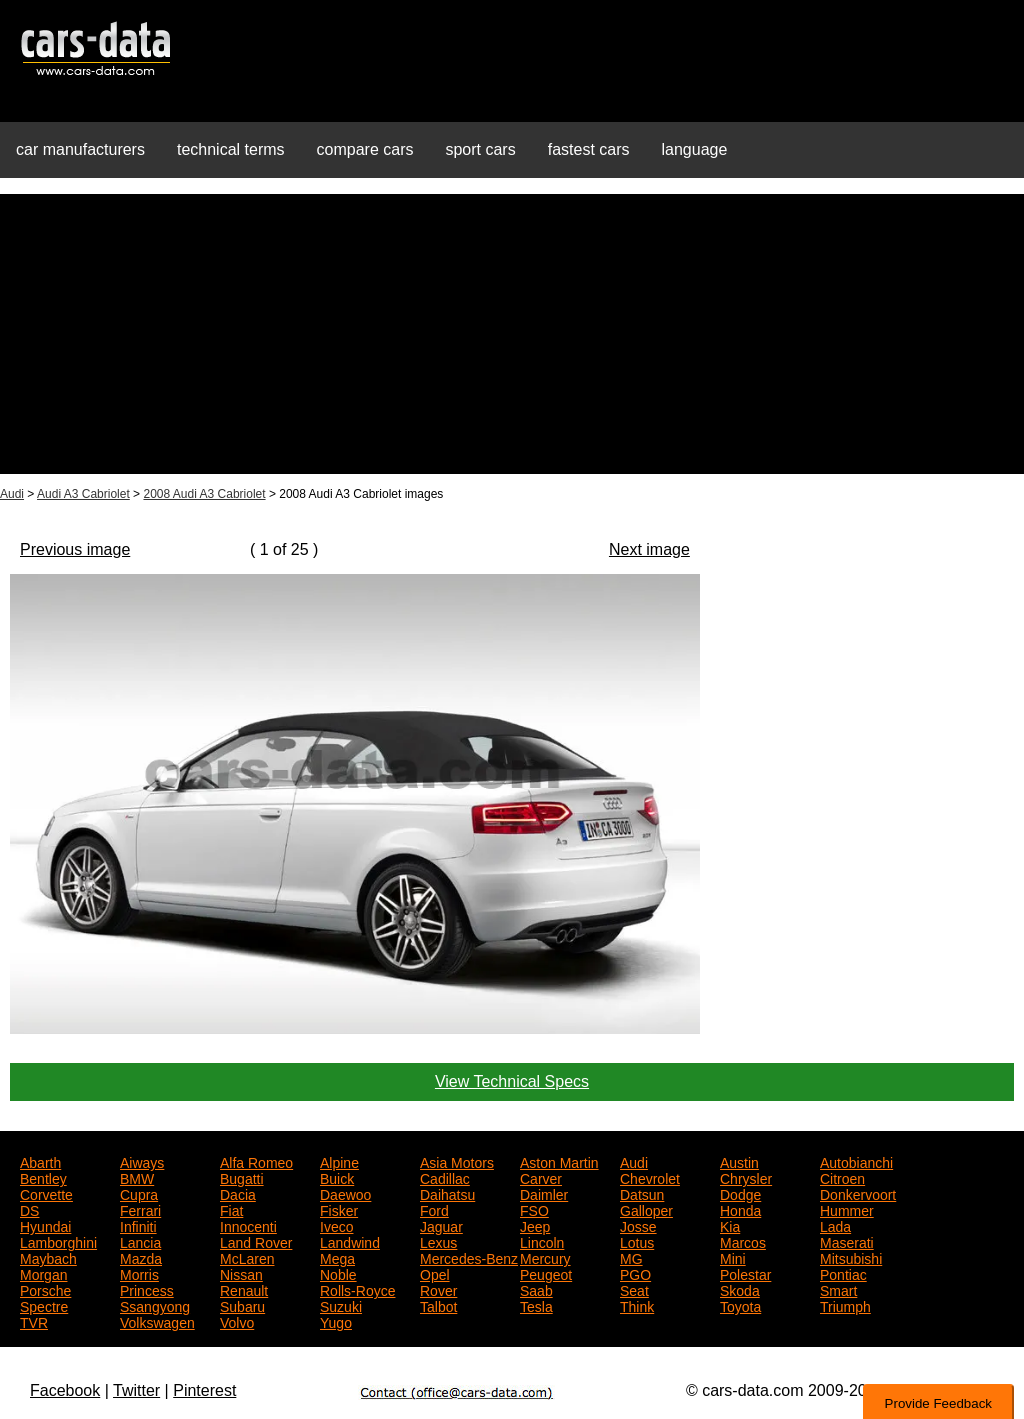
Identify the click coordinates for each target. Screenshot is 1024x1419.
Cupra (139, 1193)
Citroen (842, 1177)
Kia (730, 1225)
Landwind (350, 1241)
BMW (137, 1177)
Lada (835, 1225)
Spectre (44, 1305)
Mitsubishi (851, 1257)
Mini (733, 1257)
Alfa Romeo (256, 1161)
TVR (34, 1321)
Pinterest (204, 1390)
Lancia (140, 1241)
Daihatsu (447, 1193)
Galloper (646, 1209)
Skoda (740, 1289)
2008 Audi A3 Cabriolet (204, 494)
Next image (649, 549)
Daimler (544, 1193)
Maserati (847, 1241)
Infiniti (138, 1225)
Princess (147, 1289)
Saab (536, 1289)
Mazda (141, 1257)
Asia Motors (457, 1161)
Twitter (136, 1390)
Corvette (46, 1193)
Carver (541, 1177)
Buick (337, 1177)
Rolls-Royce (357, 1289)
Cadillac (445, 1177)
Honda (740, 1209)
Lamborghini (58, 1241)
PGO (635, 1273)
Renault (244, 1289)
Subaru (242, 1305)
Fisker (339, 1209)
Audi (12, 494)
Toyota (740, 1305)
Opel (435, 1273)
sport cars (480, 149)
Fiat (231, 1209)
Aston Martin (559, 1161)
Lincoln (542, 1241)
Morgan (43, 1273)
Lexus (438, 1241)
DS (29, 1209)
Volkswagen (157, 1321)
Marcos (743, 1241)
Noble (338, 1273)
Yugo (336, 1321)
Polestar (745, 1273)
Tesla (536, 1305)
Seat (634, 1289)
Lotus (637, 1241)
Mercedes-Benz (469, 1257)
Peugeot (546, 1273)
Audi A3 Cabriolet (83, 494)
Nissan (241, 1273)
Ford (434, 1209)
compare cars (365, 149)
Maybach (48, 1257)
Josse (638, 1225)
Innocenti (248, 1225)
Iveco (336, 1225)
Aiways (142, 1161)
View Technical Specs (512, 1081)
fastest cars (589, 149)
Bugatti (242, 1177)
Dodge (740, 1193)
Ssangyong (155, 1305)
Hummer (847, 1209)
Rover (438, 1289)
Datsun (642, 1193)
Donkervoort (858, 1193)
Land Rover (256, 1241)
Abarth (40, 1161)
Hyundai (45, 1225)
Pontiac (843, 1273)
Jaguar (441, 1225)
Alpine (339, 1161)
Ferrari (140, 1209)
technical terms (231, 149)
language (695, 149)
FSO (534, 1209)
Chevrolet (650, 1177)
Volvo (237, 1321)
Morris (139, 1273)
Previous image (75, 549)
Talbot (438, 1305)
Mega (337, 1257)
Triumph (845, 1305)
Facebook (65, 1390)
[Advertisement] (512, 334)
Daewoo (345, 1193)
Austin (739, 1161)
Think (637, 1305)
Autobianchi (856, 1161)
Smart (838, 1289)
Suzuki (341, 1305)
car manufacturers (80, 149)
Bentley (43, 1177)
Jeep (535, 1225)
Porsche (45, 1289)
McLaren (247, 1257)
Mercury (545, 1257)
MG (631, 1257)
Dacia (238, 1193)
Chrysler (746, 1177)
